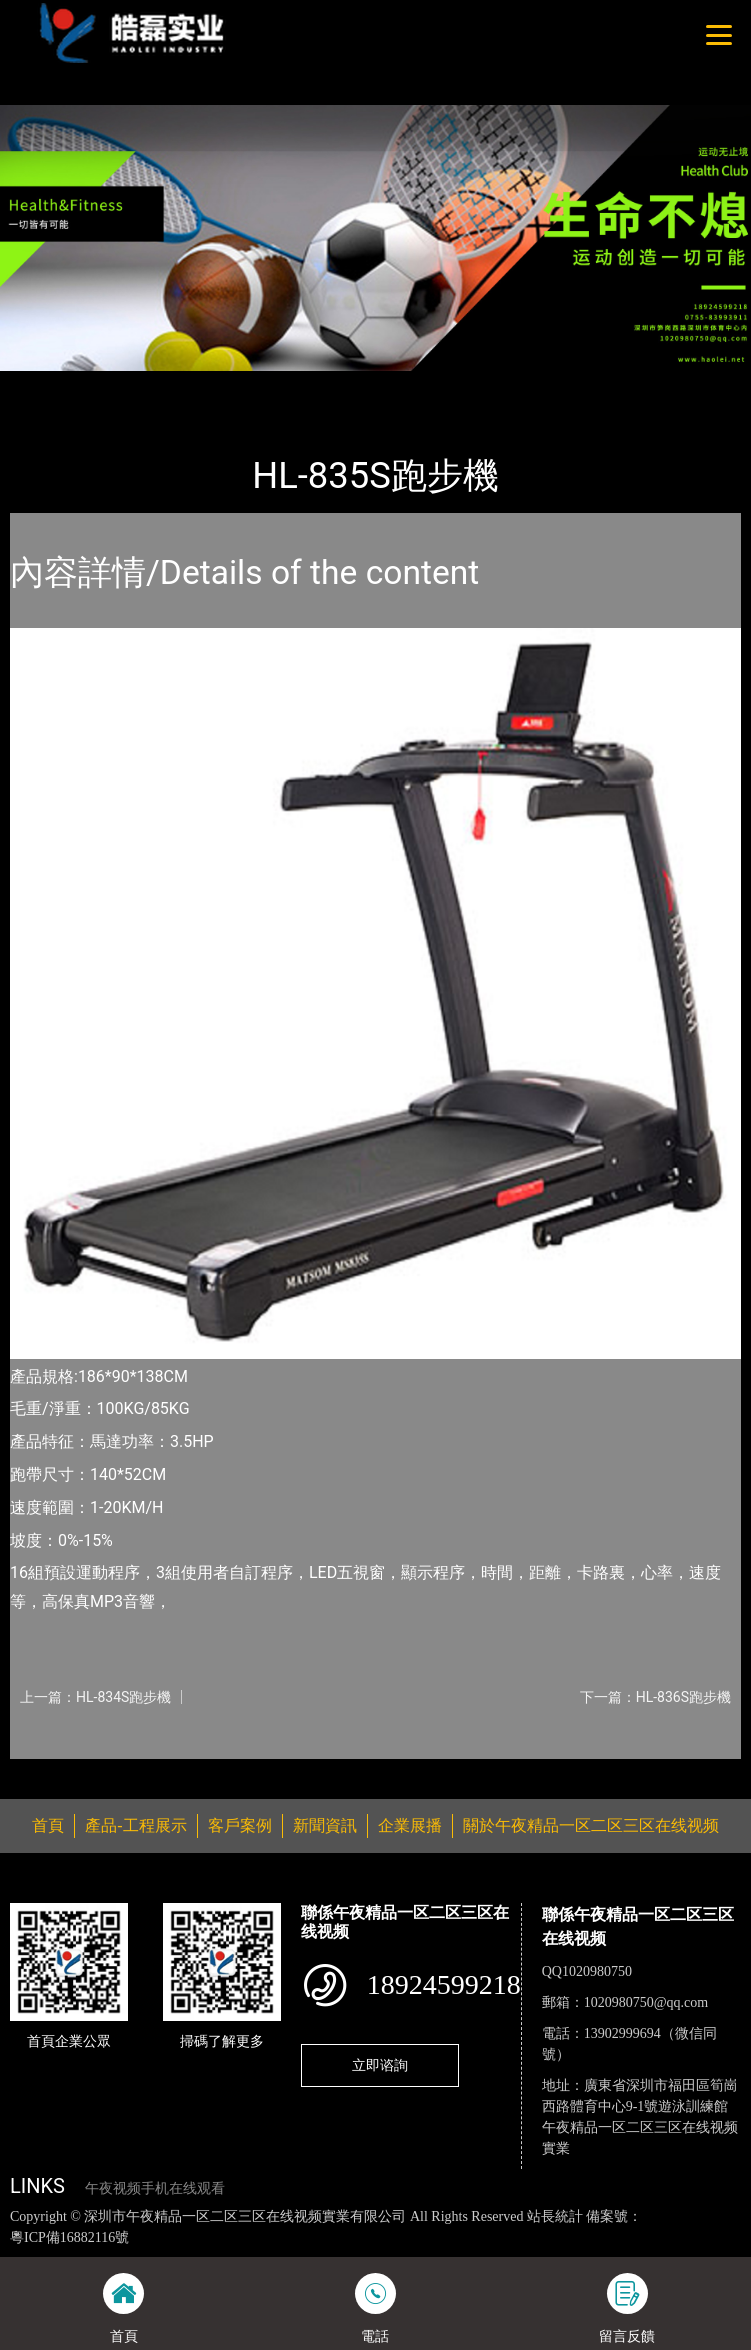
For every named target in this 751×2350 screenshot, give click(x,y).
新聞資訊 (325, 1825)
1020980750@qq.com (646, 2002)
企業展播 (410, 1825)
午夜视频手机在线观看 (155, 2188)
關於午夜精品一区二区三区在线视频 (591, 1825)
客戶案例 (240, 1825)
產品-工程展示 (124, 384)
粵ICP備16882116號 (69, 2237)
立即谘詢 (380, 2065)
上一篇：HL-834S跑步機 (95, 1697)
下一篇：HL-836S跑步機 (655, 1697)
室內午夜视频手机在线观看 (275, 384)
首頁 (43, 384)
